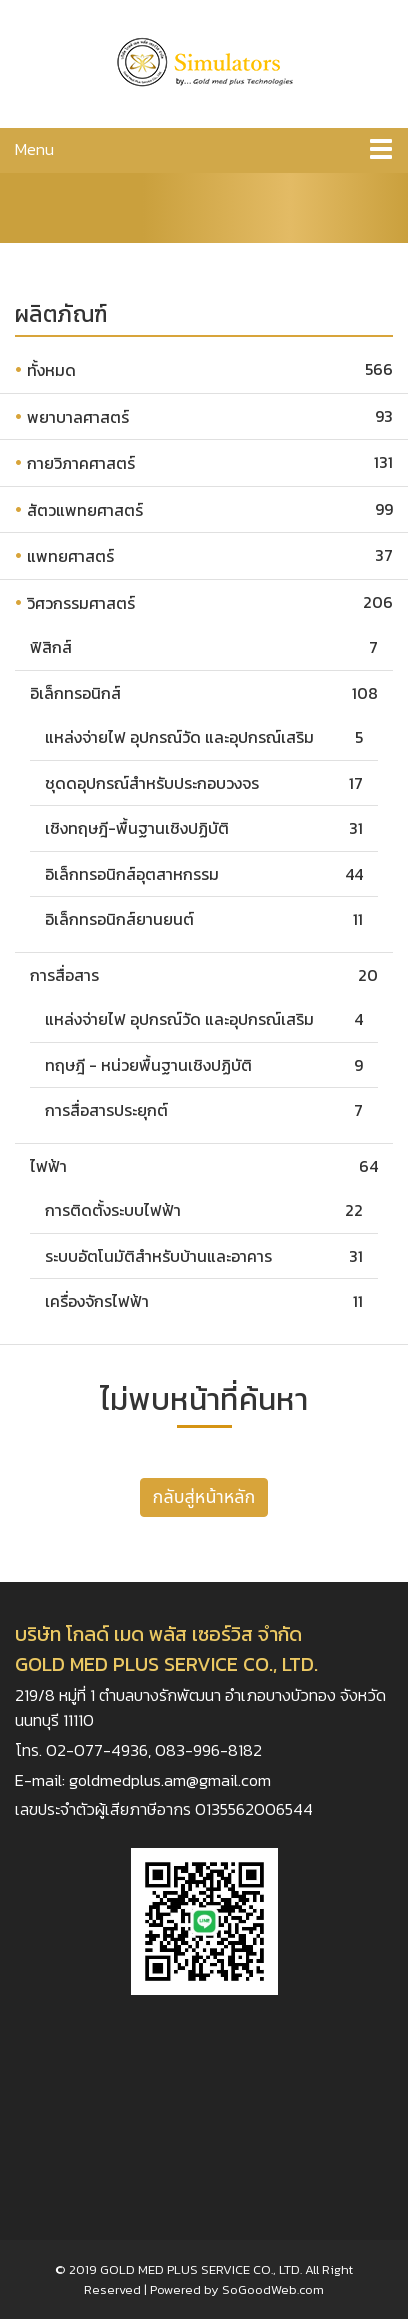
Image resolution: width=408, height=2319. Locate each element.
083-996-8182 (208, 1750)
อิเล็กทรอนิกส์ (75, 693)
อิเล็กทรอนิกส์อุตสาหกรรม (132, 874)
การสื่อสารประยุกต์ (106, 1110)
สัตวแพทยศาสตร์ (85, 510)
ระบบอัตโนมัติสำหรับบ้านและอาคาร (158, 1256)
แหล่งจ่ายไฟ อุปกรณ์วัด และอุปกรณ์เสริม (179, 737)
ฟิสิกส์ (51, 647)
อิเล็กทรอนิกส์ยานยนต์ (119, 919)
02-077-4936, (100, 1750)
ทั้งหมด (51, 370)
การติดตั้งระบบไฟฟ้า (113, 1210)
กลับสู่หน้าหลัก (204, 1497)
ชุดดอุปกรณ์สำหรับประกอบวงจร (152, 783)
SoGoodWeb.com (273, 2289)
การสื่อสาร (64, 975)
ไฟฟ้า (48, 1166)
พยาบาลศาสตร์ (78, 417)
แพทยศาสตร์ (70, 556)
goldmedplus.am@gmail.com (170, 1780)
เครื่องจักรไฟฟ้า (97, 1301)
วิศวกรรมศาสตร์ (81, 603)
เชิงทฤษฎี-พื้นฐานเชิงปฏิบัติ (137, 828)
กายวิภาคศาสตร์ (81, 463)
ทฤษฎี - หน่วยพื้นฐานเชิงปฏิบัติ (148, 1065)
